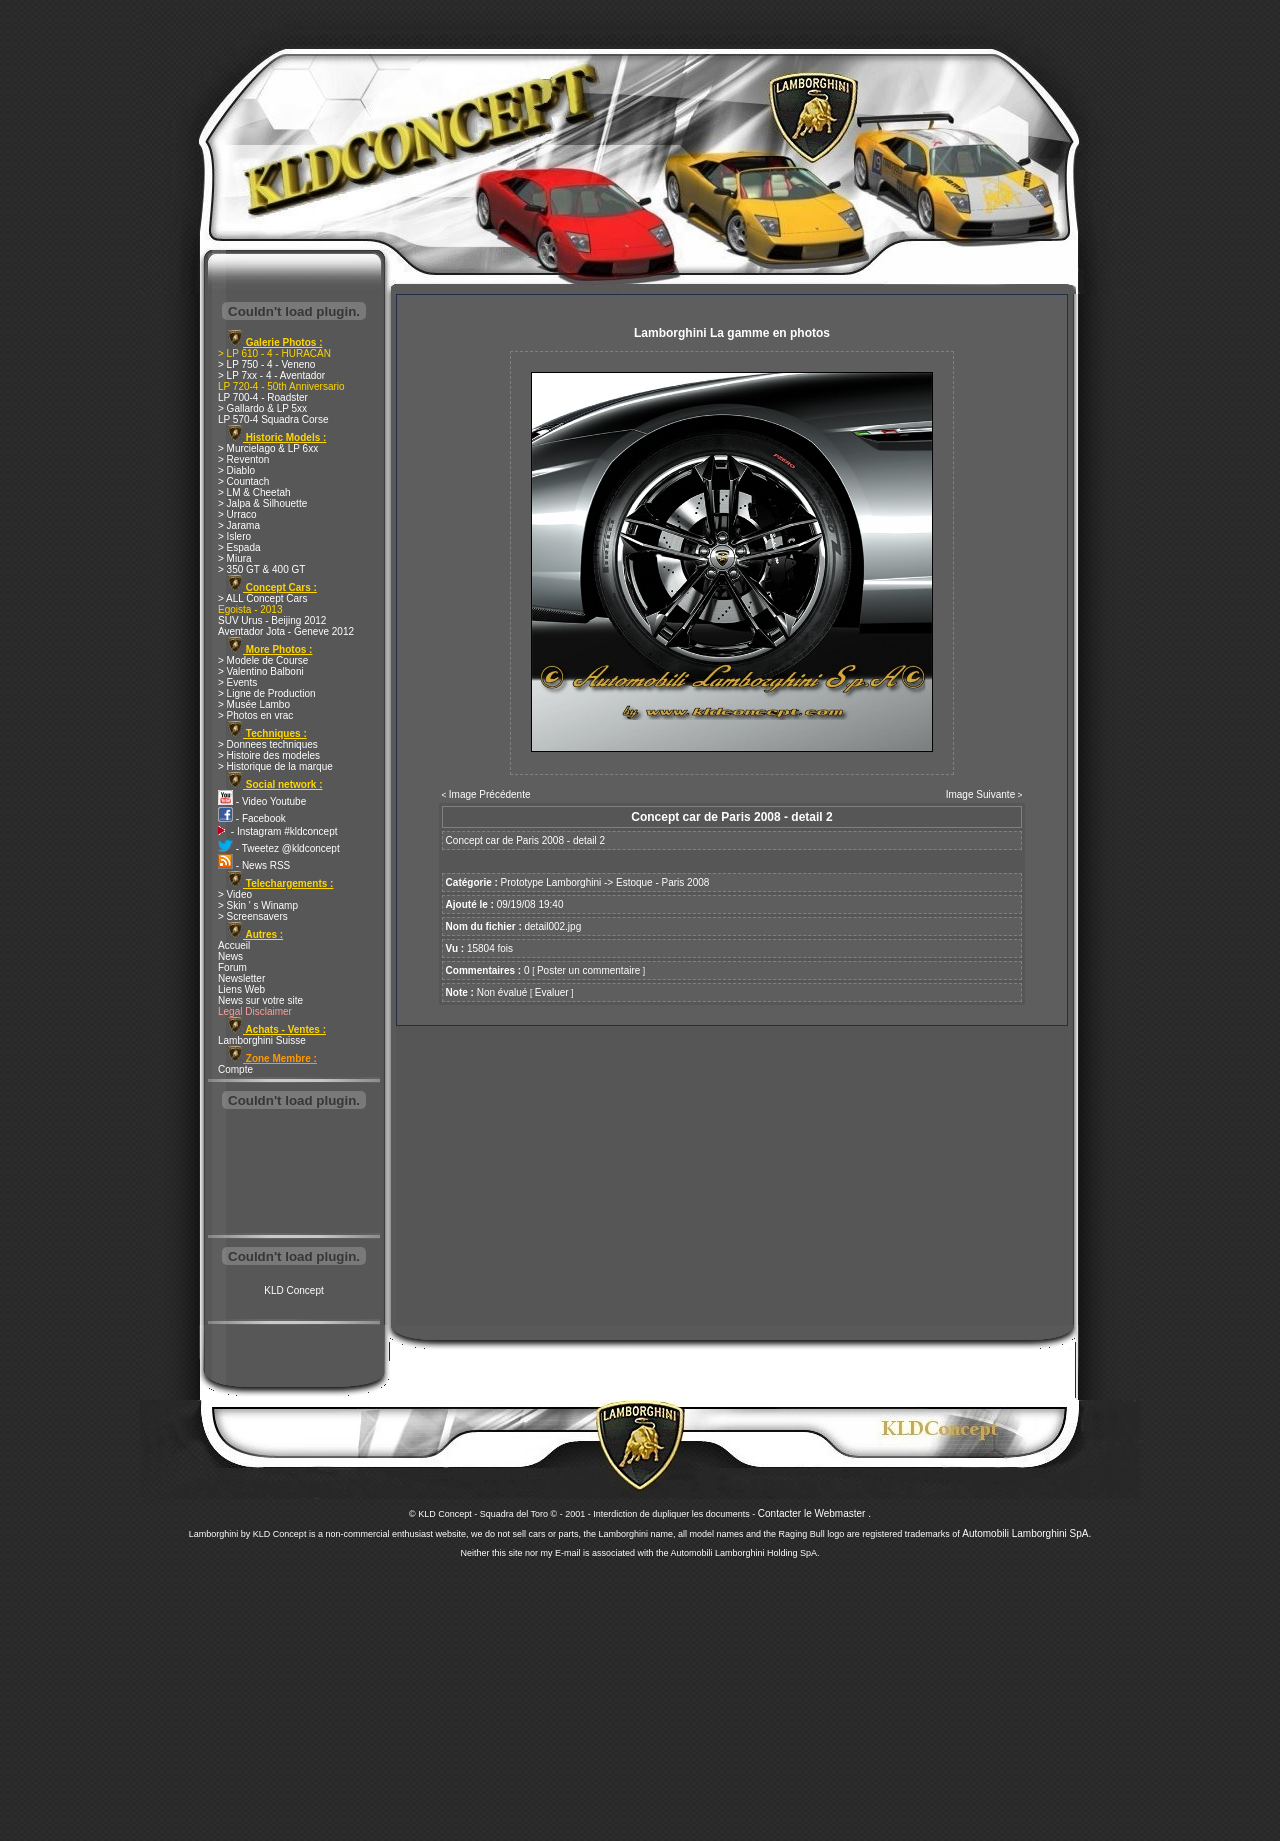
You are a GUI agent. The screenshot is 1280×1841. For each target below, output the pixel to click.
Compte (235, 1069)
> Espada (239, 547)
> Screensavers (253, 916)
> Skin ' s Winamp (258, 905)
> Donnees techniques (268, 744)
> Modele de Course (263, 660)
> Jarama (239, 525)
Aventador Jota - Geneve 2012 (286, 631)
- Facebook (252, 818)
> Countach (243, 481)
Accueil (234, 945)
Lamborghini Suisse (262, 1040)
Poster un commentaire (588, 970)
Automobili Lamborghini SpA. (1026, 1533)
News (230, 956)
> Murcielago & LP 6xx (268, 448)
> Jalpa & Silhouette (262, 503)
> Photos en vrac (255, 715)
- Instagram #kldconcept (278, 831)
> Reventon (243, 459)
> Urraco (237, 514)
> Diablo (236, 470)
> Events (237, 682)
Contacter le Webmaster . (814, 1513)
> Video (235, 894)
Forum (232, 967)
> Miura (235, 558)
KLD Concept (293, 1290)
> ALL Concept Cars (262, 598)
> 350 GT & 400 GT (261, 569)
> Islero (234, 536)
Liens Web (241, 989)
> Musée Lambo (254, 704)
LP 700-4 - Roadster (263, 397)
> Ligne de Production (267, 693)
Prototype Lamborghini (551, 882)
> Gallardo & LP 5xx (262, 408)
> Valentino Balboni (261, 671)
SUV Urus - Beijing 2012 (272, 620)
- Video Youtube (262, 801)
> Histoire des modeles (269, 755)
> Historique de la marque (275, 766)
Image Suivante (981, 794)
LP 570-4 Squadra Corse (273, 419)
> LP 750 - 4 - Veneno (266, 364)
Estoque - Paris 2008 (662, 882)
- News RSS (254, 865)
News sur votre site (260, 1000)
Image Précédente (490, 794)
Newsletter (241, 978)
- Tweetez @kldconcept (279, 848)
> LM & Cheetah (254, 492)
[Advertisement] (294, 1174)
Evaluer (552, 992)
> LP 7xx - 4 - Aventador (271, 375)
